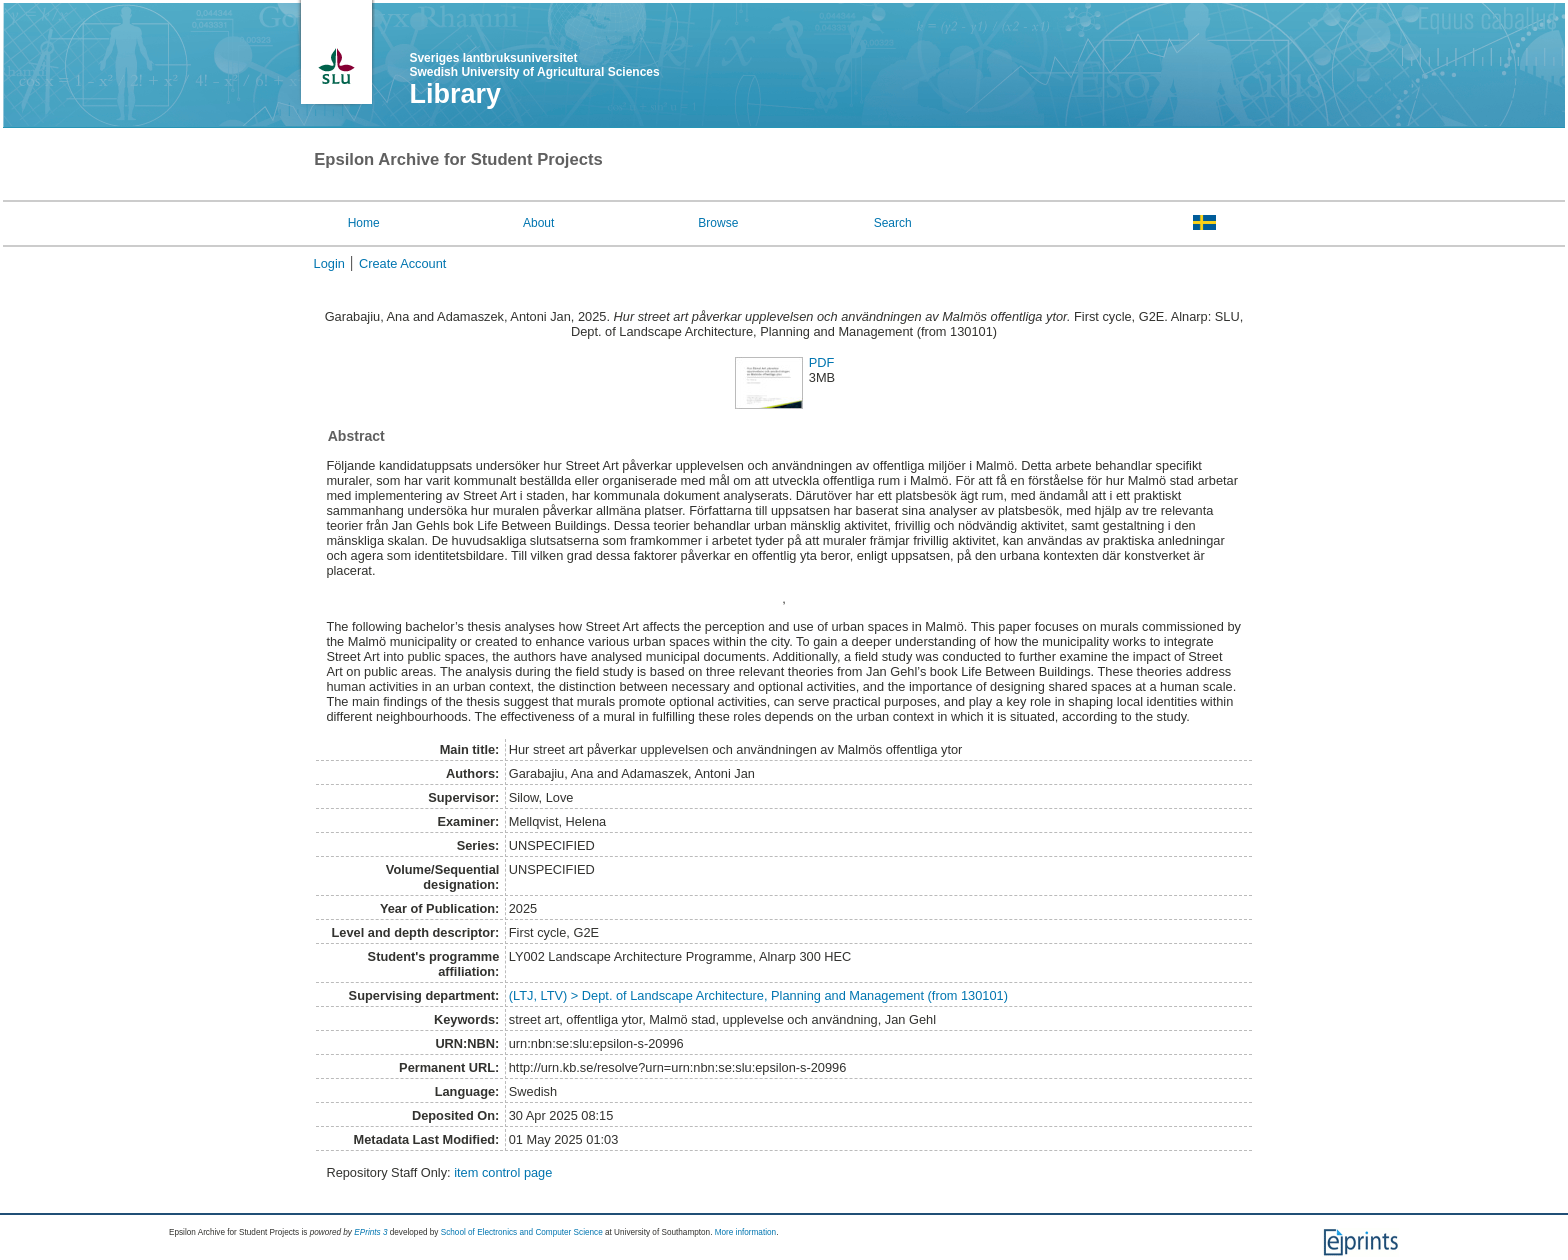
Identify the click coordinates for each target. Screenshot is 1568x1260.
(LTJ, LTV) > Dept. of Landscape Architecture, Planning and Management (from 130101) (758, 995)
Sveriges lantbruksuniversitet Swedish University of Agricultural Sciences (534, 65)
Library (455, 94)
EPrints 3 (370, 1232)
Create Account (403, 263)
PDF (822, 362)
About (538, 223)
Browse (718, 223)
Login (329, 263)
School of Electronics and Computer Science (522, 1232)
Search (893, 223)
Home (364, 223)
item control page (503, 1172)
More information (745, 1232)
